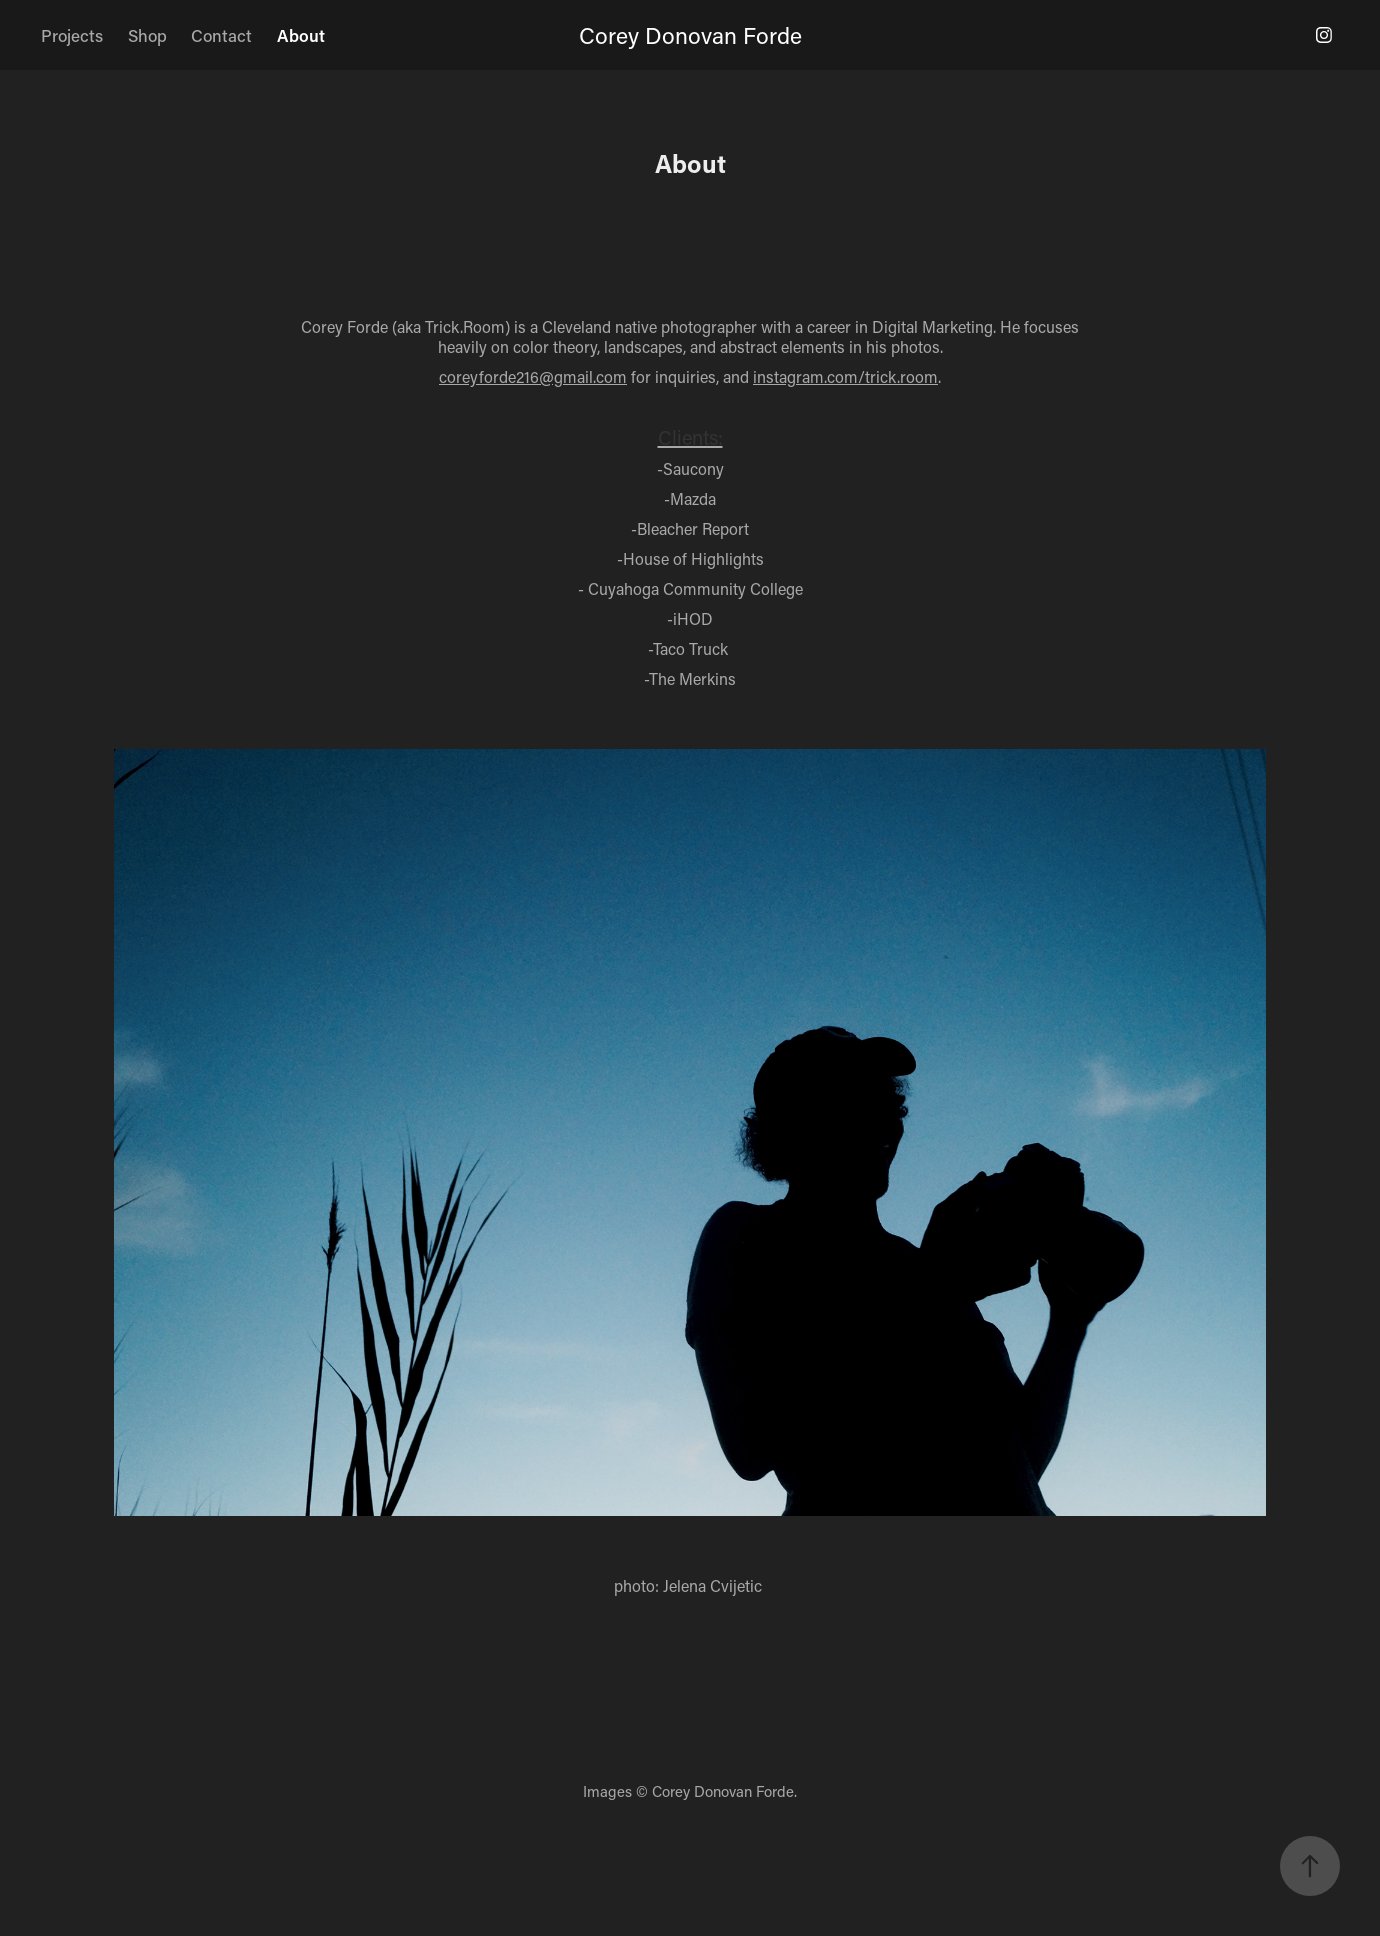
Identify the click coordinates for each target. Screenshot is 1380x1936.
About (301, 35)
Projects (72, 35)
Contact (221, 35)
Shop (147, 35)
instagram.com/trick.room (845, 376)
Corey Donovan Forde (690, 35)
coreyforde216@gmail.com (533, 376)
